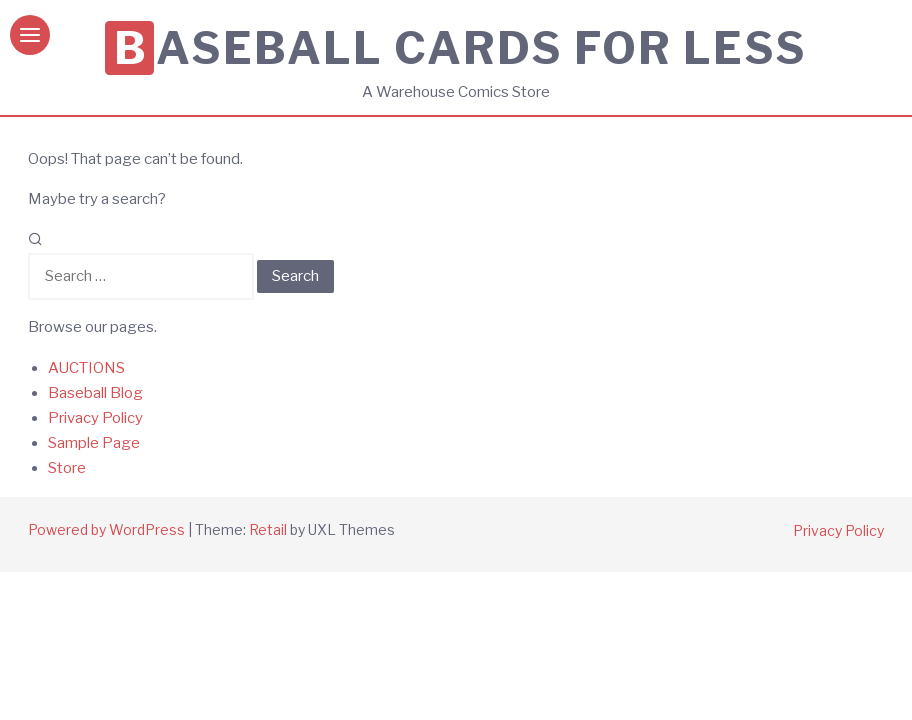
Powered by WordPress (106, 529)
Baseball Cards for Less (461, 48)
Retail (268, 529)
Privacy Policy (95, 418)
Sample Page (94, 443)
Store (67, 468)
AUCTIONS (86, 368)
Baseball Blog (95, 393)
